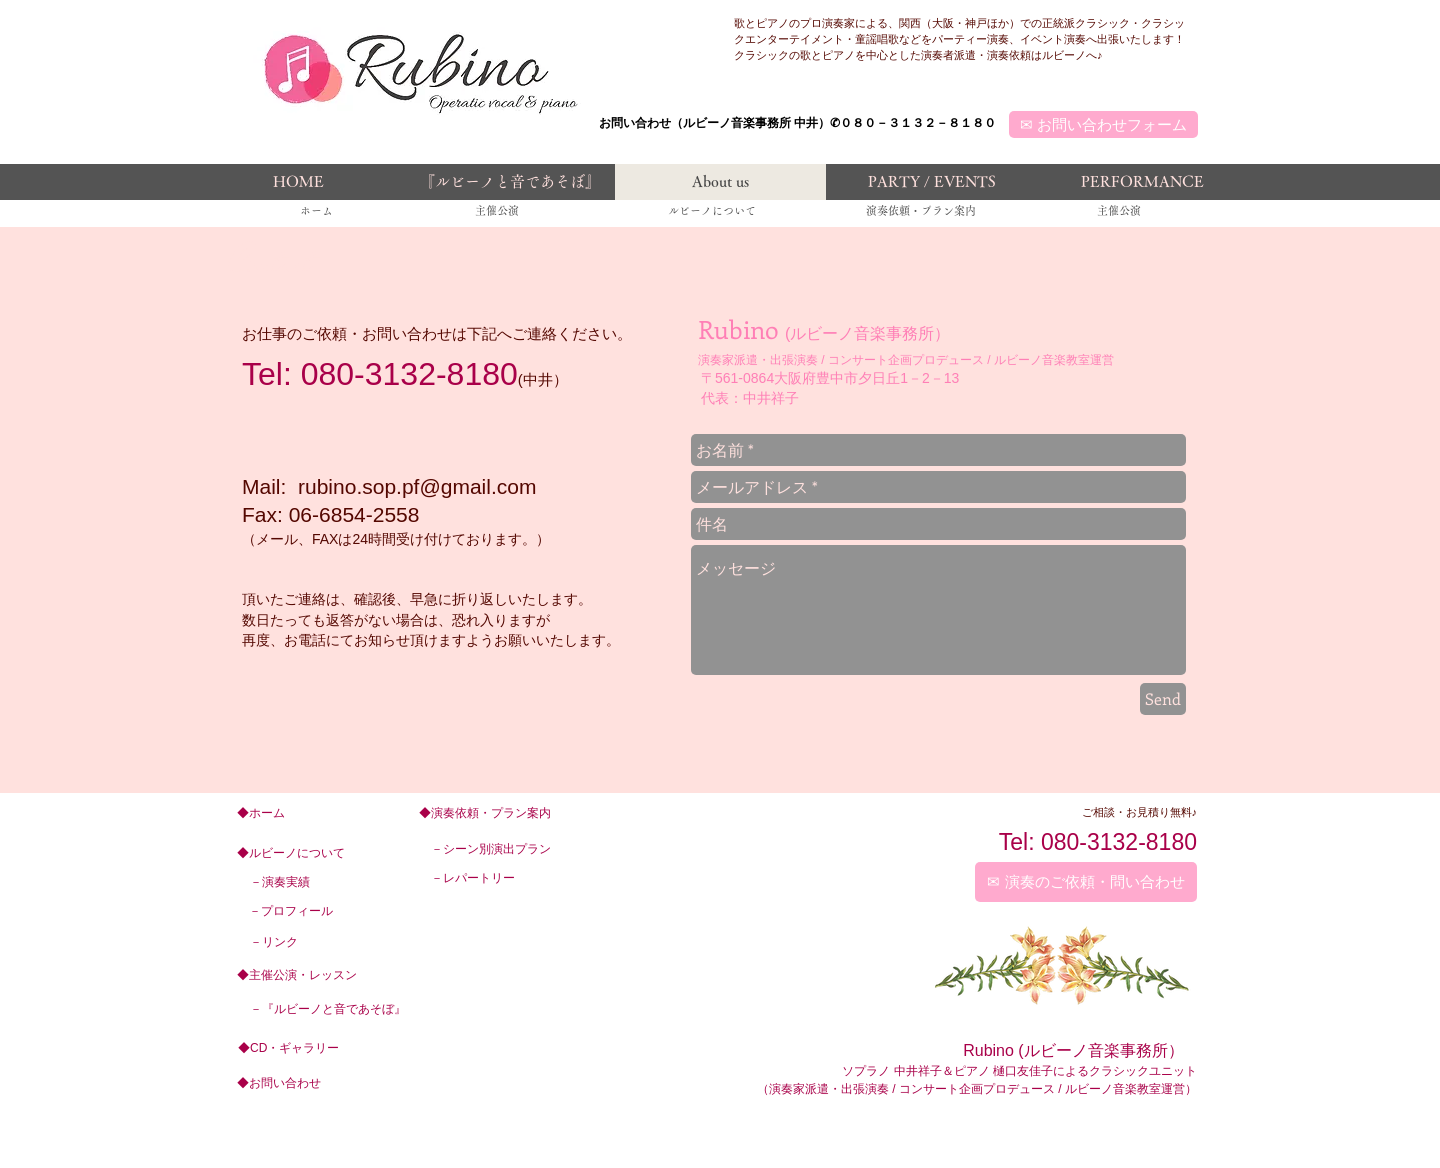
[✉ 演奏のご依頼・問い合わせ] (1086, 882)
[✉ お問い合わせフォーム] (1103, 124)
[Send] (1163, 699)
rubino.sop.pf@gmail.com (417, 486)
